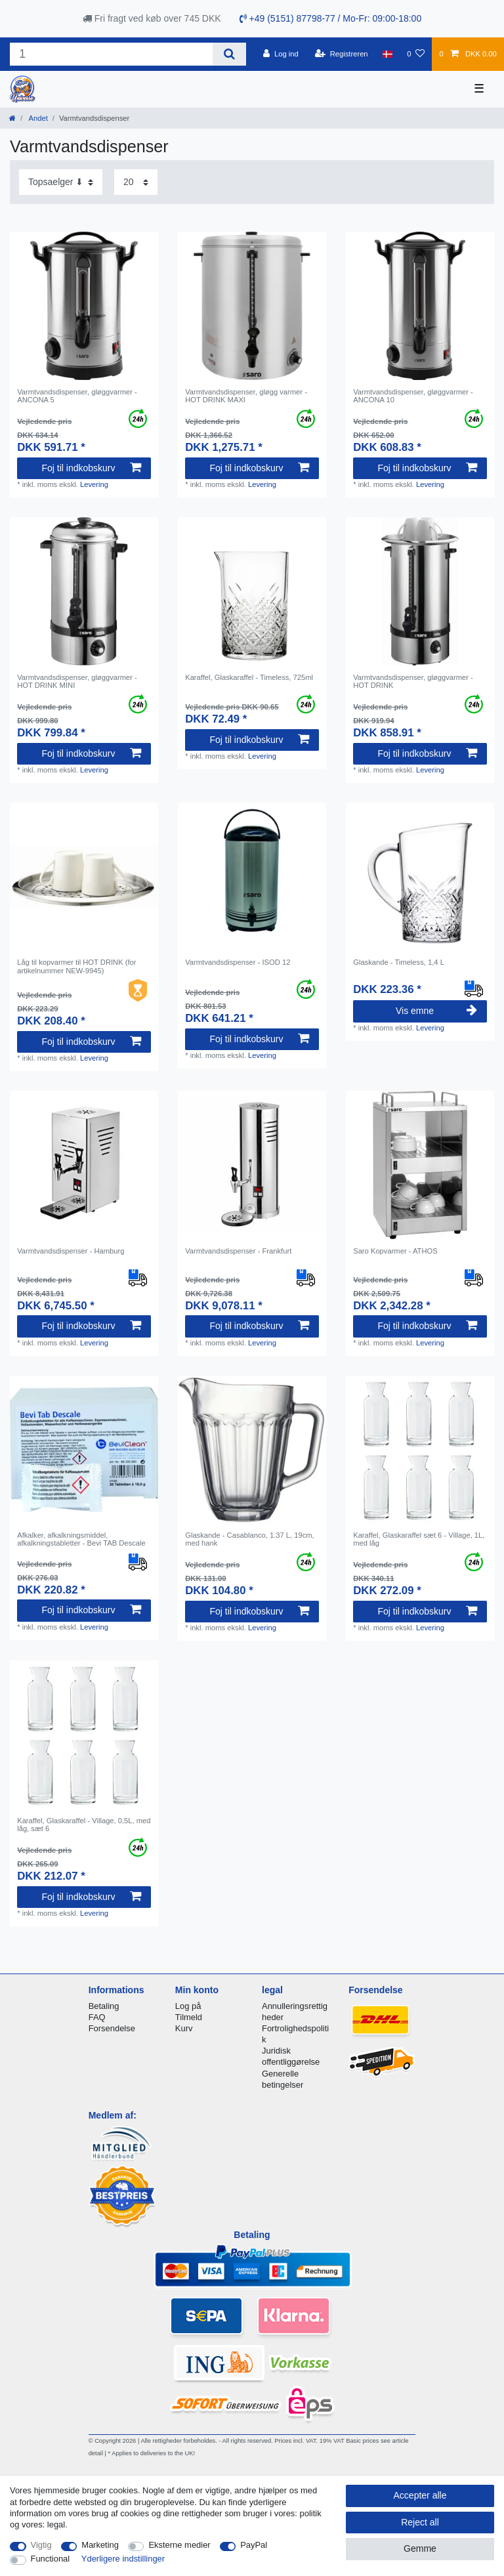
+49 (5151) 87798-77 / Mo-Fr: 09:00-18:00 (331, 18)
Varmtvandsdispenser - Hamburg (70, 1251)
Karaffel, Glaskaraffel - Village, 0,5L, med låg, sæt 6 (83, 1824)
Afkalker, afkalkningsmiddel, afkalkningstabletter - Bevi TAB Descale (81, 1539)
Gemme (420, 2548)
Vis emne (436, 1010)
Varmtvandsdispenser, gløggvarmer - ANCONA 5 (77, 396)
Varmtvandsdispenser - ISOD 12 (237, 962)
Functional (50, 2559)
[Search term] (111, 54)
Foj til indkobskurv (90, 468)
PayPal (253, 2545)
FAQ (97, 2017)
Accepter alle (420, 2495)
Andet (37, 118)
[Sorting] (60, 182)
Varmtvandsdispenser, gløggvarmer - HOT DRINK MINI (77, 681)
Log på (188, 2006)
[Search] (229, 54)
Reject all (420, 2522)
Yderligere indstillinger (123, 2559)
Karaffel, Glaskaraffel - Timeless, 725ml (249, 677)
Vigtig (41, 2545)
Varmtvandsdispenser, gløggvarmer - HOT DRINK (413, 681)
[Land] (387, 53)
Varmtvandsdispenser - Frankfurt (238, 1251)
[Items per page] (136, 182)
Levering (94, 484)
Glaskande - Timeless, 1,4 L (398, 962)
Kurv (184, 2028)
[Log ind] (281, 53)
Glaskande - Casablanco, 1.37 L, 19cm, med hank (249, 1539)
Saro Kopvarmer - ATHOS (395, 1251)
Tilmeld (188, 2017)
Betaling (104, 2006)
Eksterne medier (179, 2545)
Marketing (100, 2545)
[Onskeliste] (416, 53)
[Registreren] (341, 53)
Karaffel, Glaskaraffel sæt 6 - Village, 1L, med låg (418, 1539)
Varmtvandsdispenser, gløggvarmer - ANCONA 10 (413, 396)
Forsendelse (112, 2028)
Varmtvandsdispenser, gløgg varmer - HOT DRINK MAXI (246, 396)
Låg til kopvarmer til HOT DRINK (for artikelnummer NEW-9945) (76, 966)
